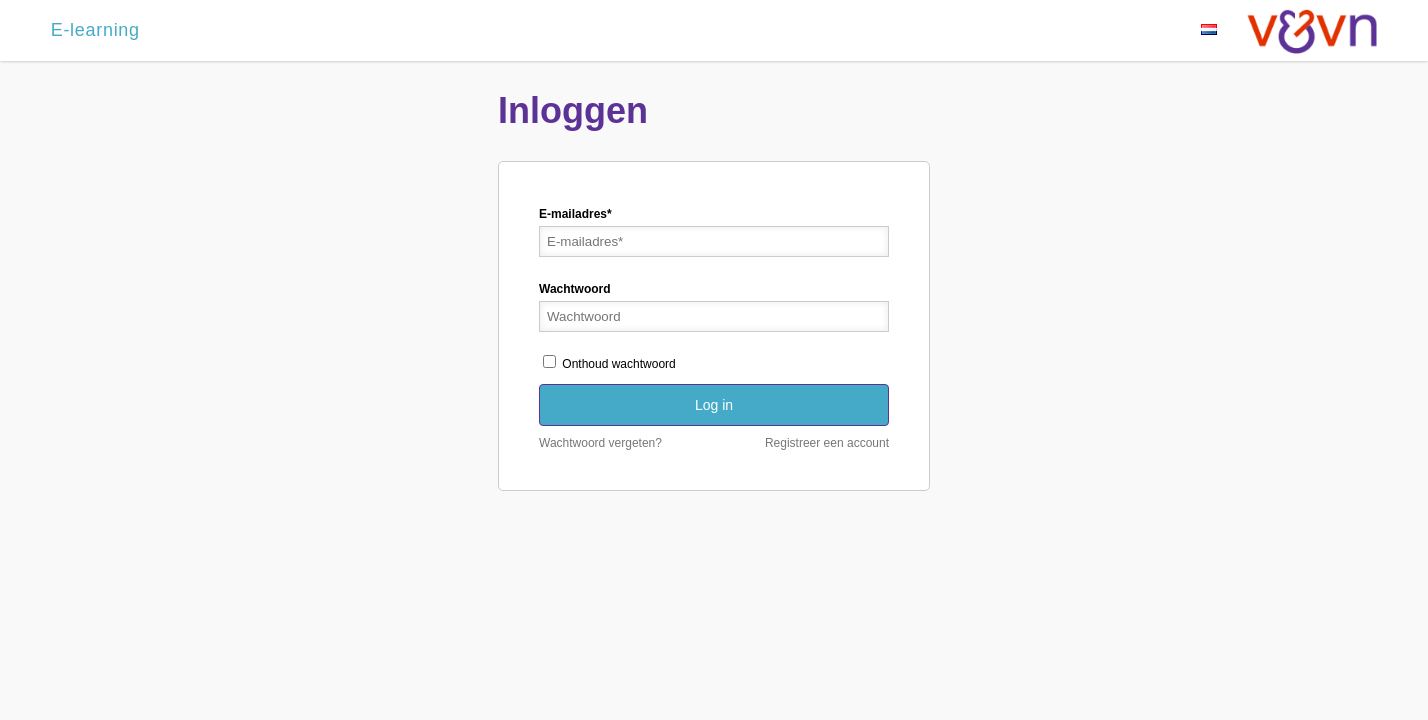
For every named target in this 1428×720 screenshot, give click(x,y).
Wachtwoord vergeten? (600, 443)
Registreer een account (827, 443)
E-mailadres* (575, 214)
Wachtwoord (575, 289)
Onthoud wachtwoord (609, 364)
